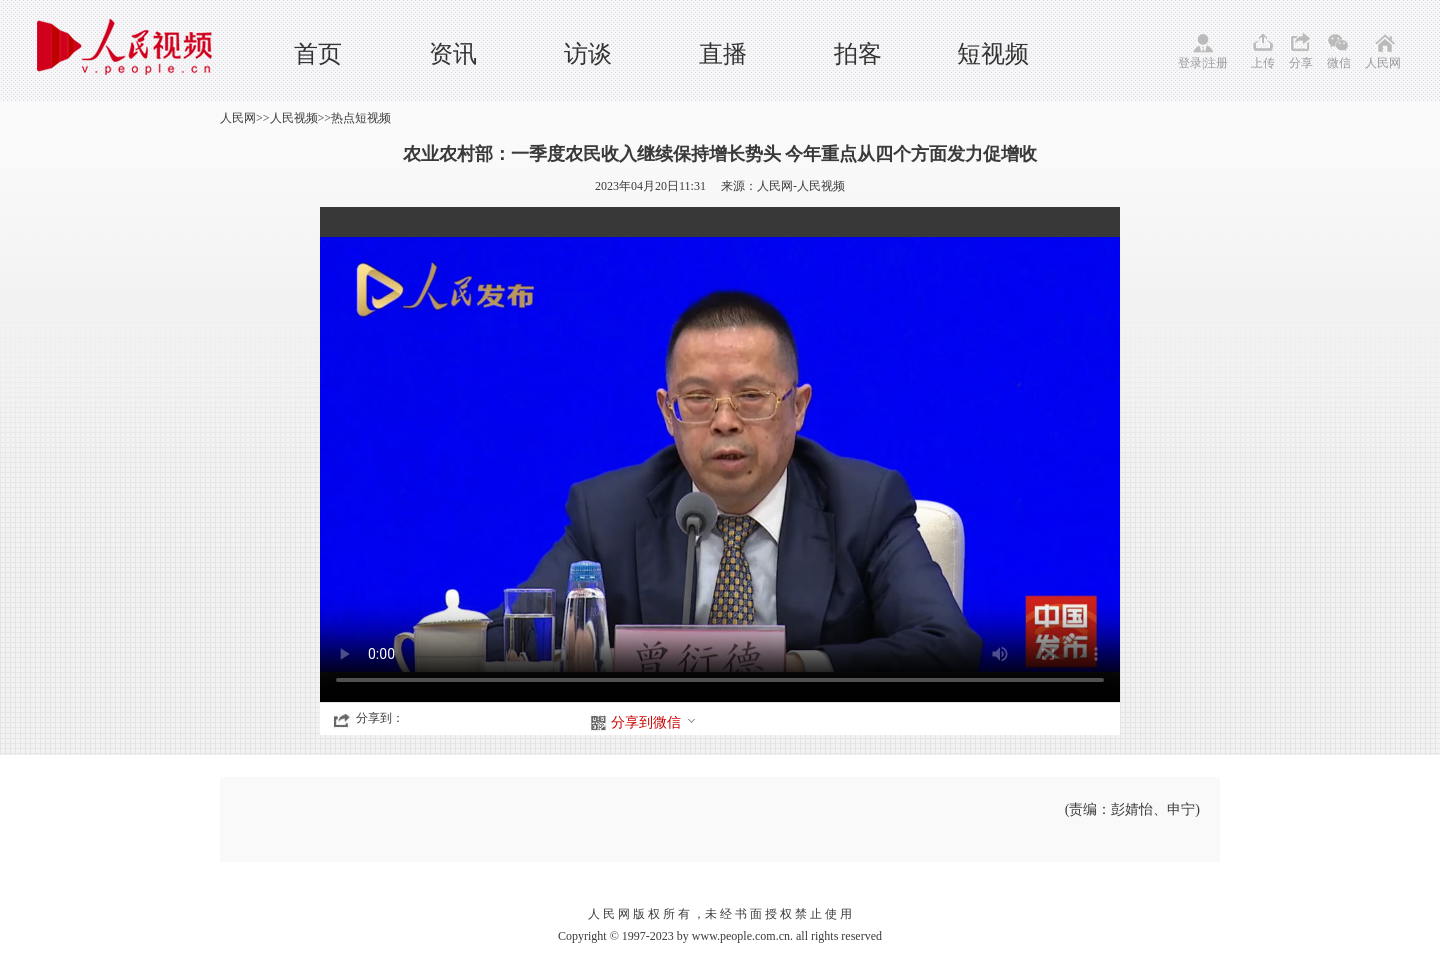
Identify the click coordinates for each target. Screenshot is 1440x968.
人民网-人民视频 (801, 186)
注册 (1216, 63)
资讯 (453, 54)
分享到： (380, 718)
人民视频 (294, 118)
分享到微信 (654, 722)
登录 (1190, 63)
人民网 (1383, 63)
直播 (723, 54)
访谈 (588, 54)
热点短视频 (361, 118)
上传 (1263, 63)
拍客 (858, 54)
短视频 (993, 54)
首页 (318, 54)
